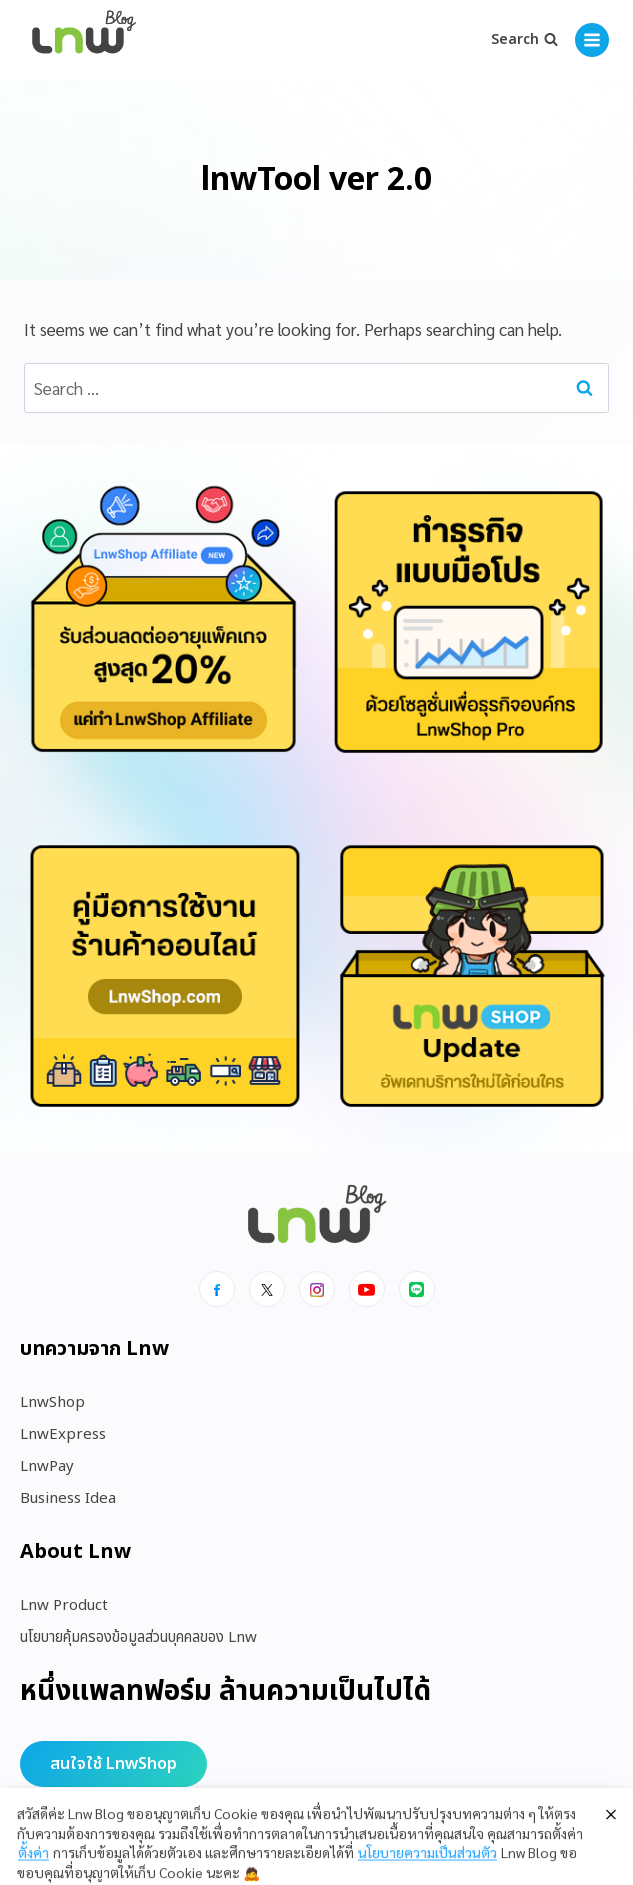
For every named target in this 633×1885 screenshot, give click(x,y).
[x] (267, 1289)
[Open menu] (592, 40)
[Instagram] (317, 1289)
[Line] (417, 1289)
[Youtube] (367, 1289)
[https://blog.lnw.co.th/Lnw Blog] (84, 40)
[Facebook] (217, 1289)
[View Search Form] (524, 40)
